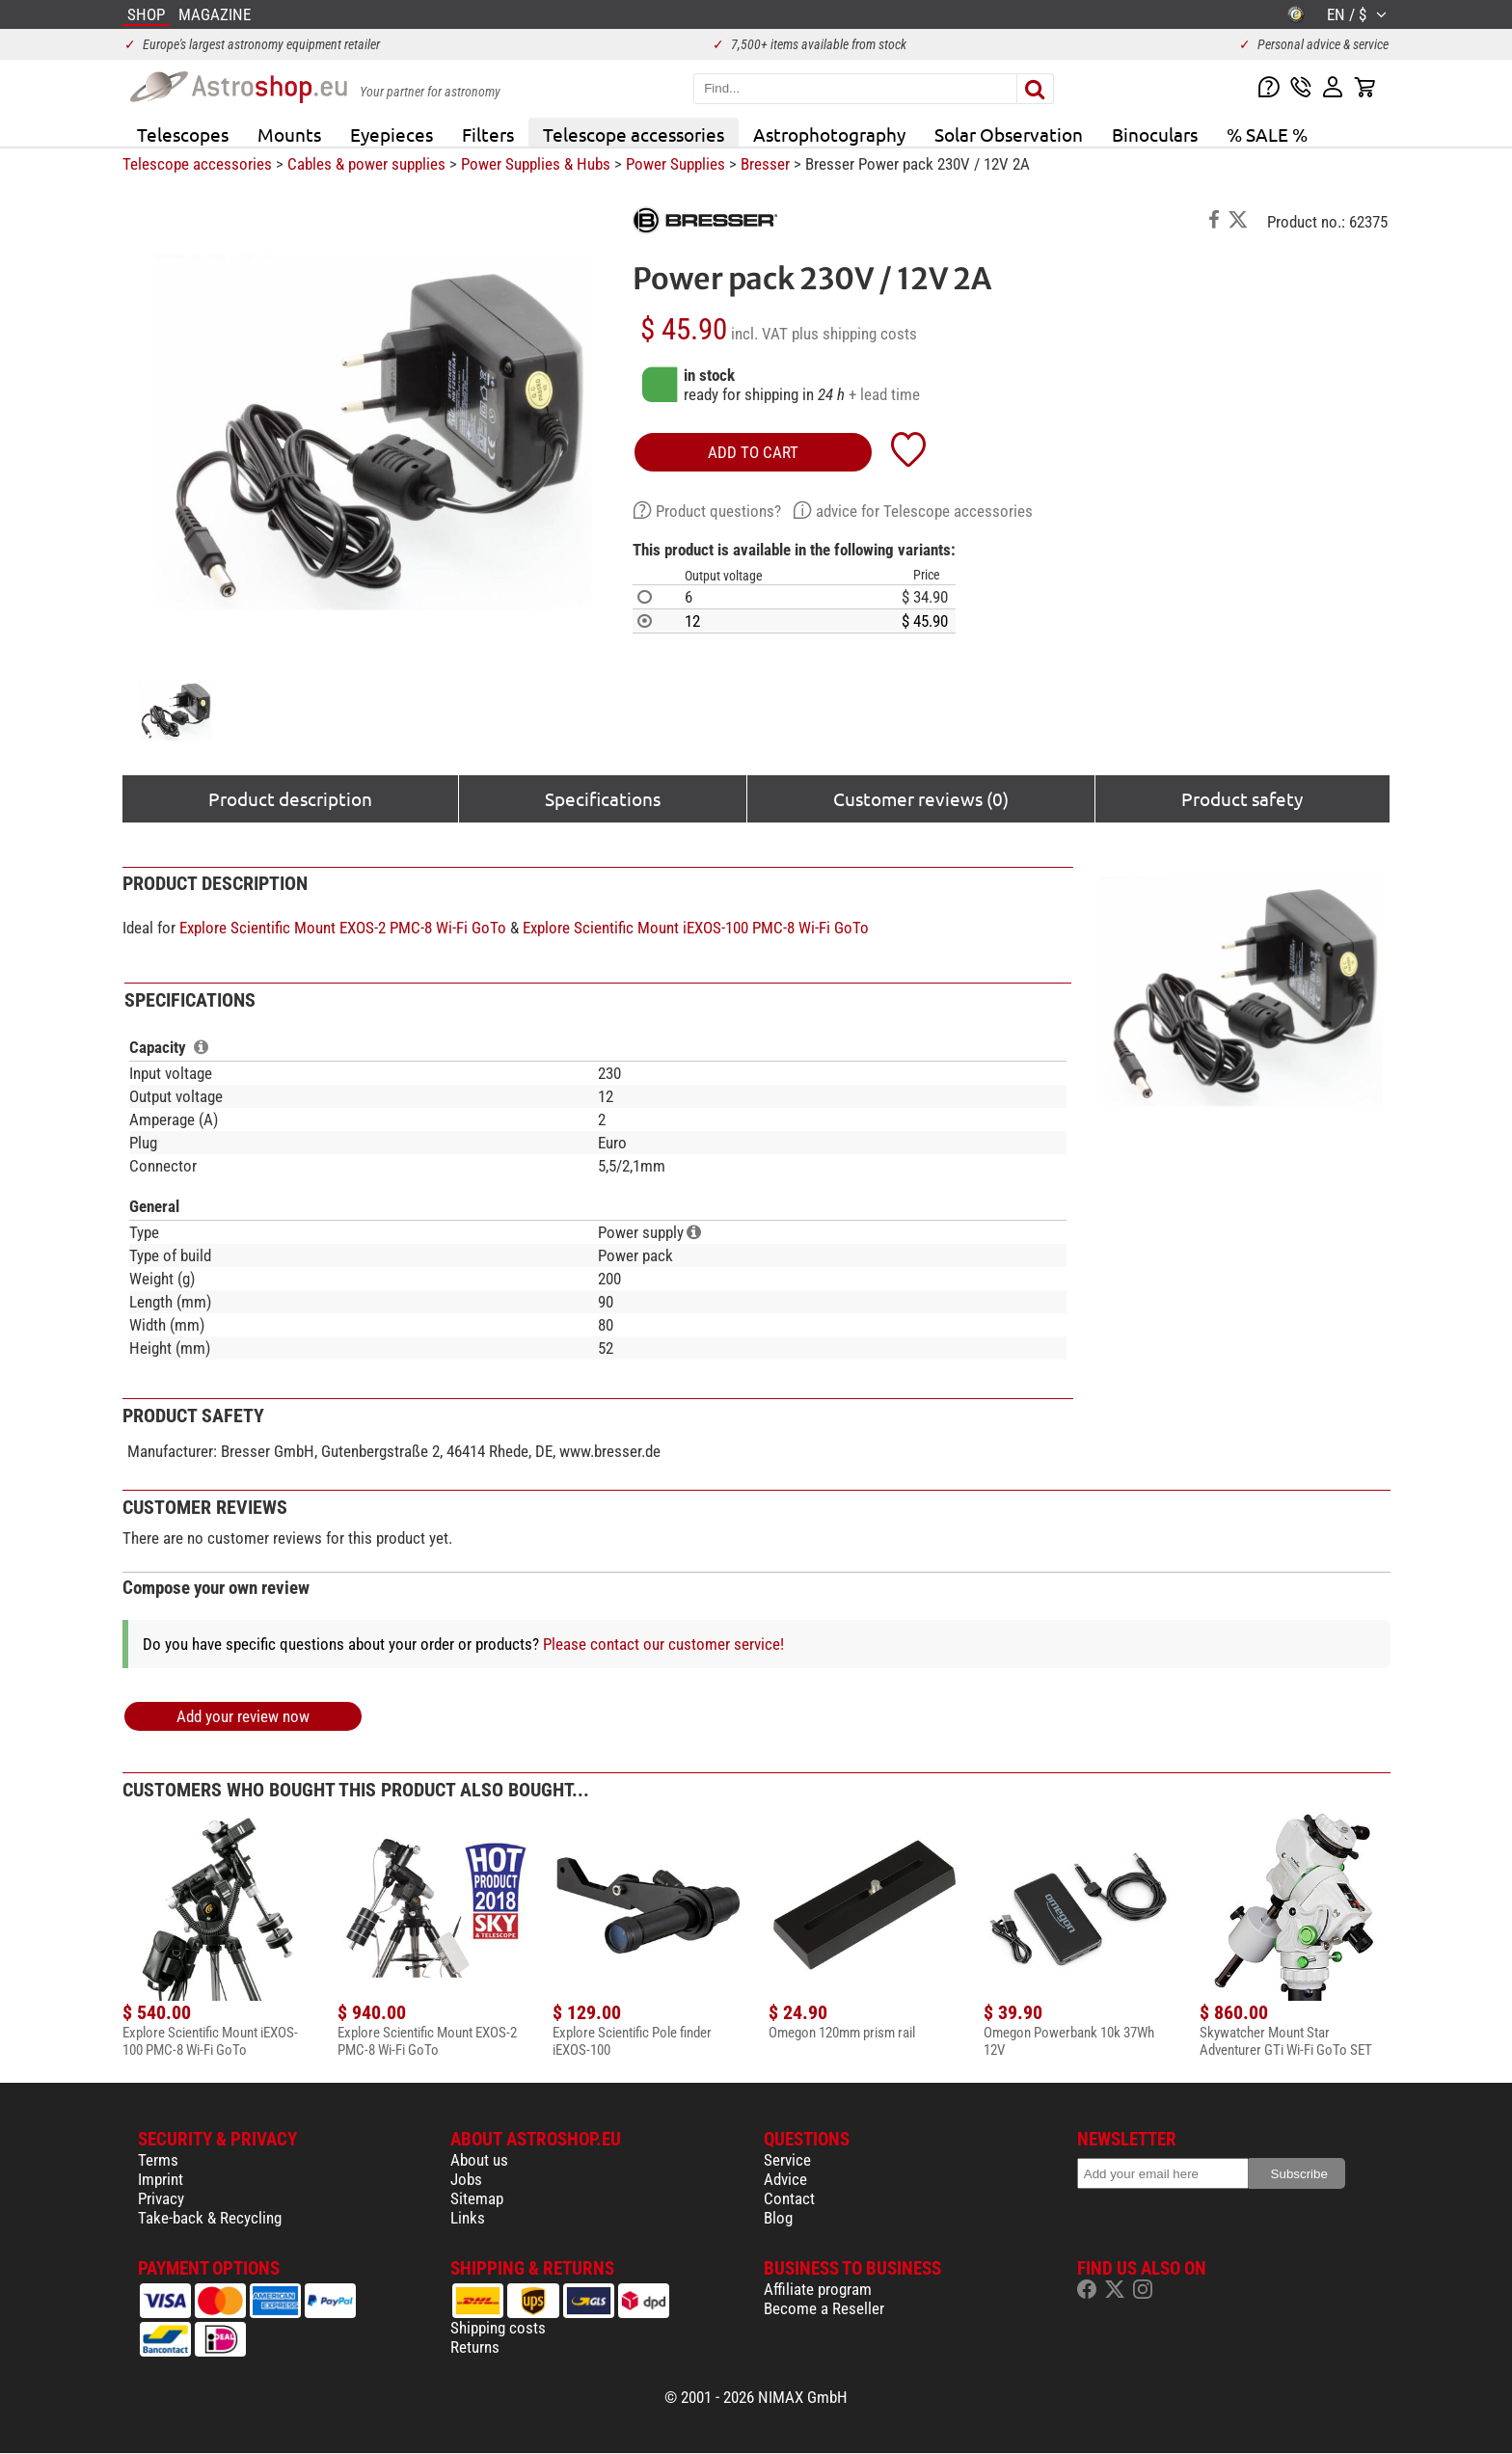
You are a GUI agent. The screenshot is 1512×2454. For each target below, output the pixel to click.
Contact (789, 2198)
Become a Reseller (824, 2308)
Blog (778, 2217)
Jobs (466, 2179)
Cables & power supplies (366, 164)
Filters (488, 134)
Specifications (603, 798)
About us (479, 2160)
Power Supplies (675, 164)
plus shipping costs (854, 333)
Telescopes (183, 134)
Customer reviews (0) (921, 798)
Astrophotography (829, 134)
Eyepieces (391, 134)
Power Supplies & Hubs (535, 164)
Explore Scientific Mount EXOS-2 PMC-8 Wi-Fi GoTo (342, 927)
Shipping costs (498, 2327)
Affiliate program (818, 2289)
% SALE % (1267, 134)
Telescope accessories (633, 134)
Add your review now (243, 1716)
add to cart (753, 452)
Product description (290, 798)
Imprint (160, 2179)
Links (467, 2217)
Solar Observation (1008, 134)
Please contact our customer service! (663, 1644)
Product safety (1242, 798)
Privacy (161, 2198)
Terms (158, 2160)
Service (787, 2160)
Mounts (289, 134)
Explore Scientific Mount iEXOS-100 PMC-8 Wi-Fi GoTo (696, 927)
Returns (475, 2347)
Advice (785, 2179)
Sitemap (476, 2198)
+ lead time (884, 394)
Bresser (765, 164)
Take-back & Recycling (210, 2217)
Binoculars (1155, 134)
